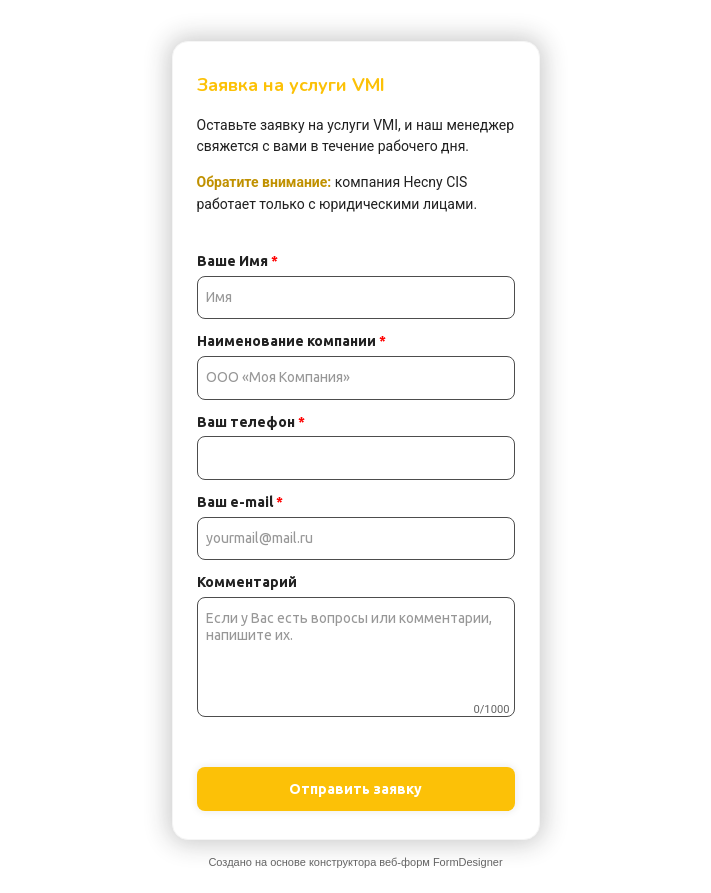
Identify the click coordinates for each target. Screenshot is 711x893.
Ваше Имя (237, 261)
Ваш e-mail (240, 502)
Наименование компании (291, 341)
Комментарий (247, 582)
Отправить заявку (355, 789)
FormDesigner (468, 862)
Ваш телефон (251, 422)
